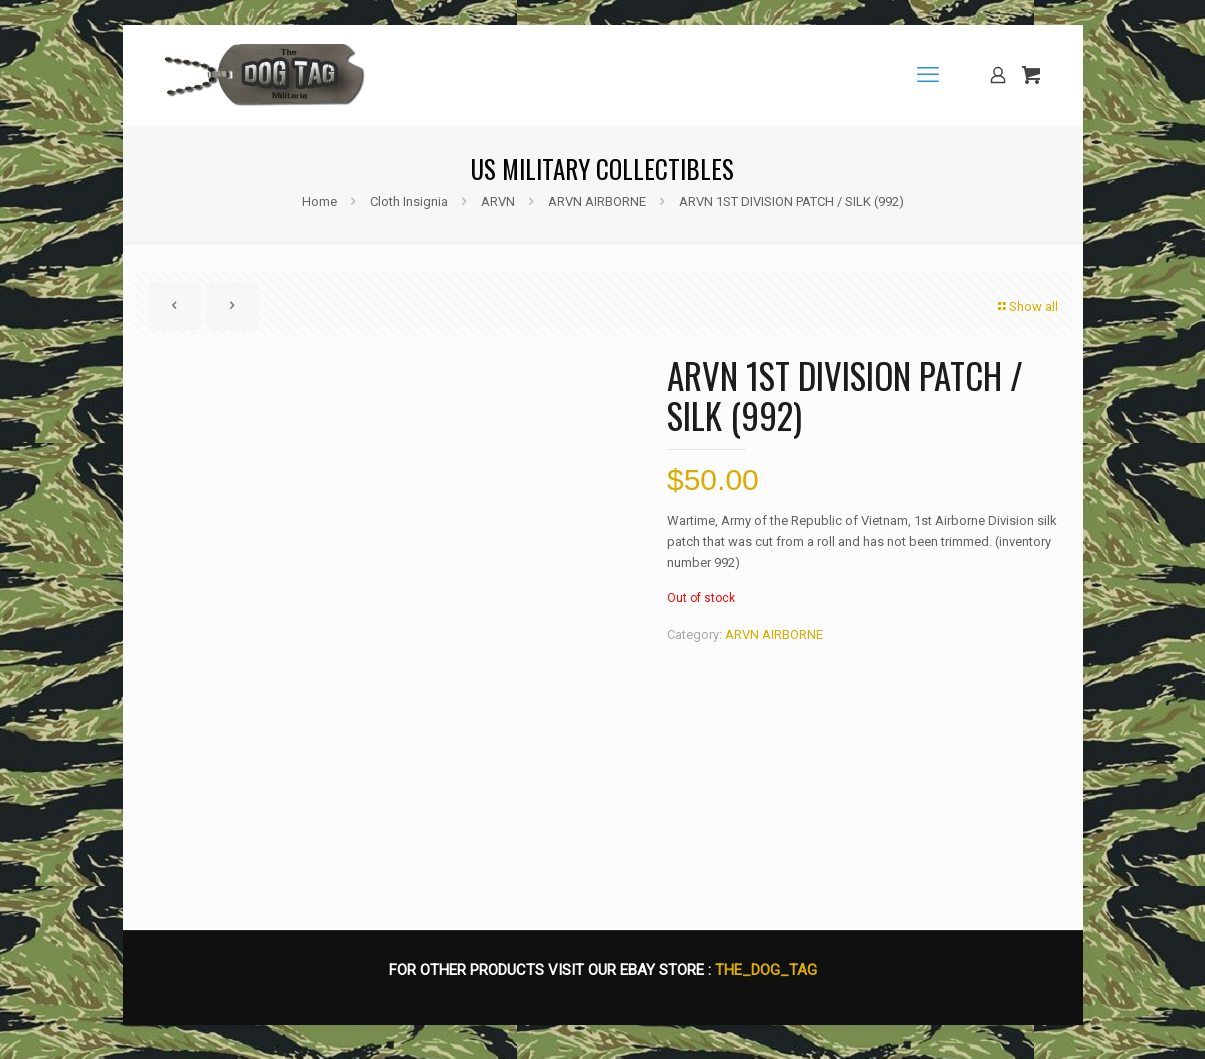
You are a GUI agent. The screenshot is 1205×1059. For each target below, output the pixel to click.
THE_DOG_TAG (766, 979)
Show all (1027, 306)
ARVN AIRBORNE (597, 201)
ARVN (498, 201)
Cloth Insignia (409, 201)
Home (319, 201)
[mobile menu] (928, 75)
